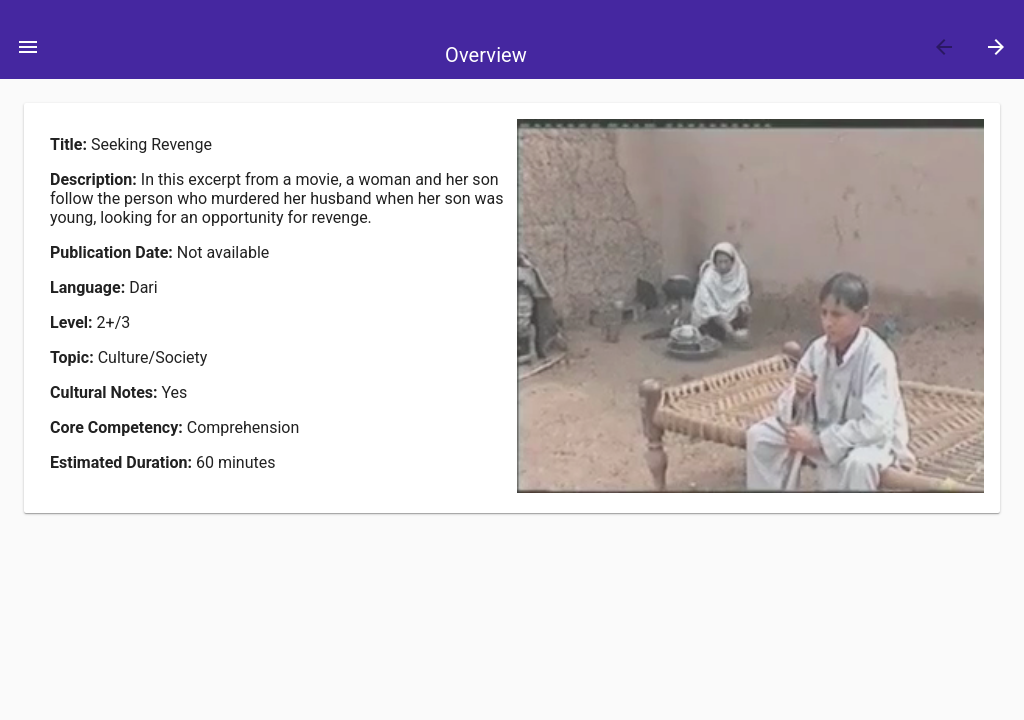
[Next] (996, 47)
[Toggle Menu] (28, 47)
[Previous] (944, 47)
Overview (486, 55)
